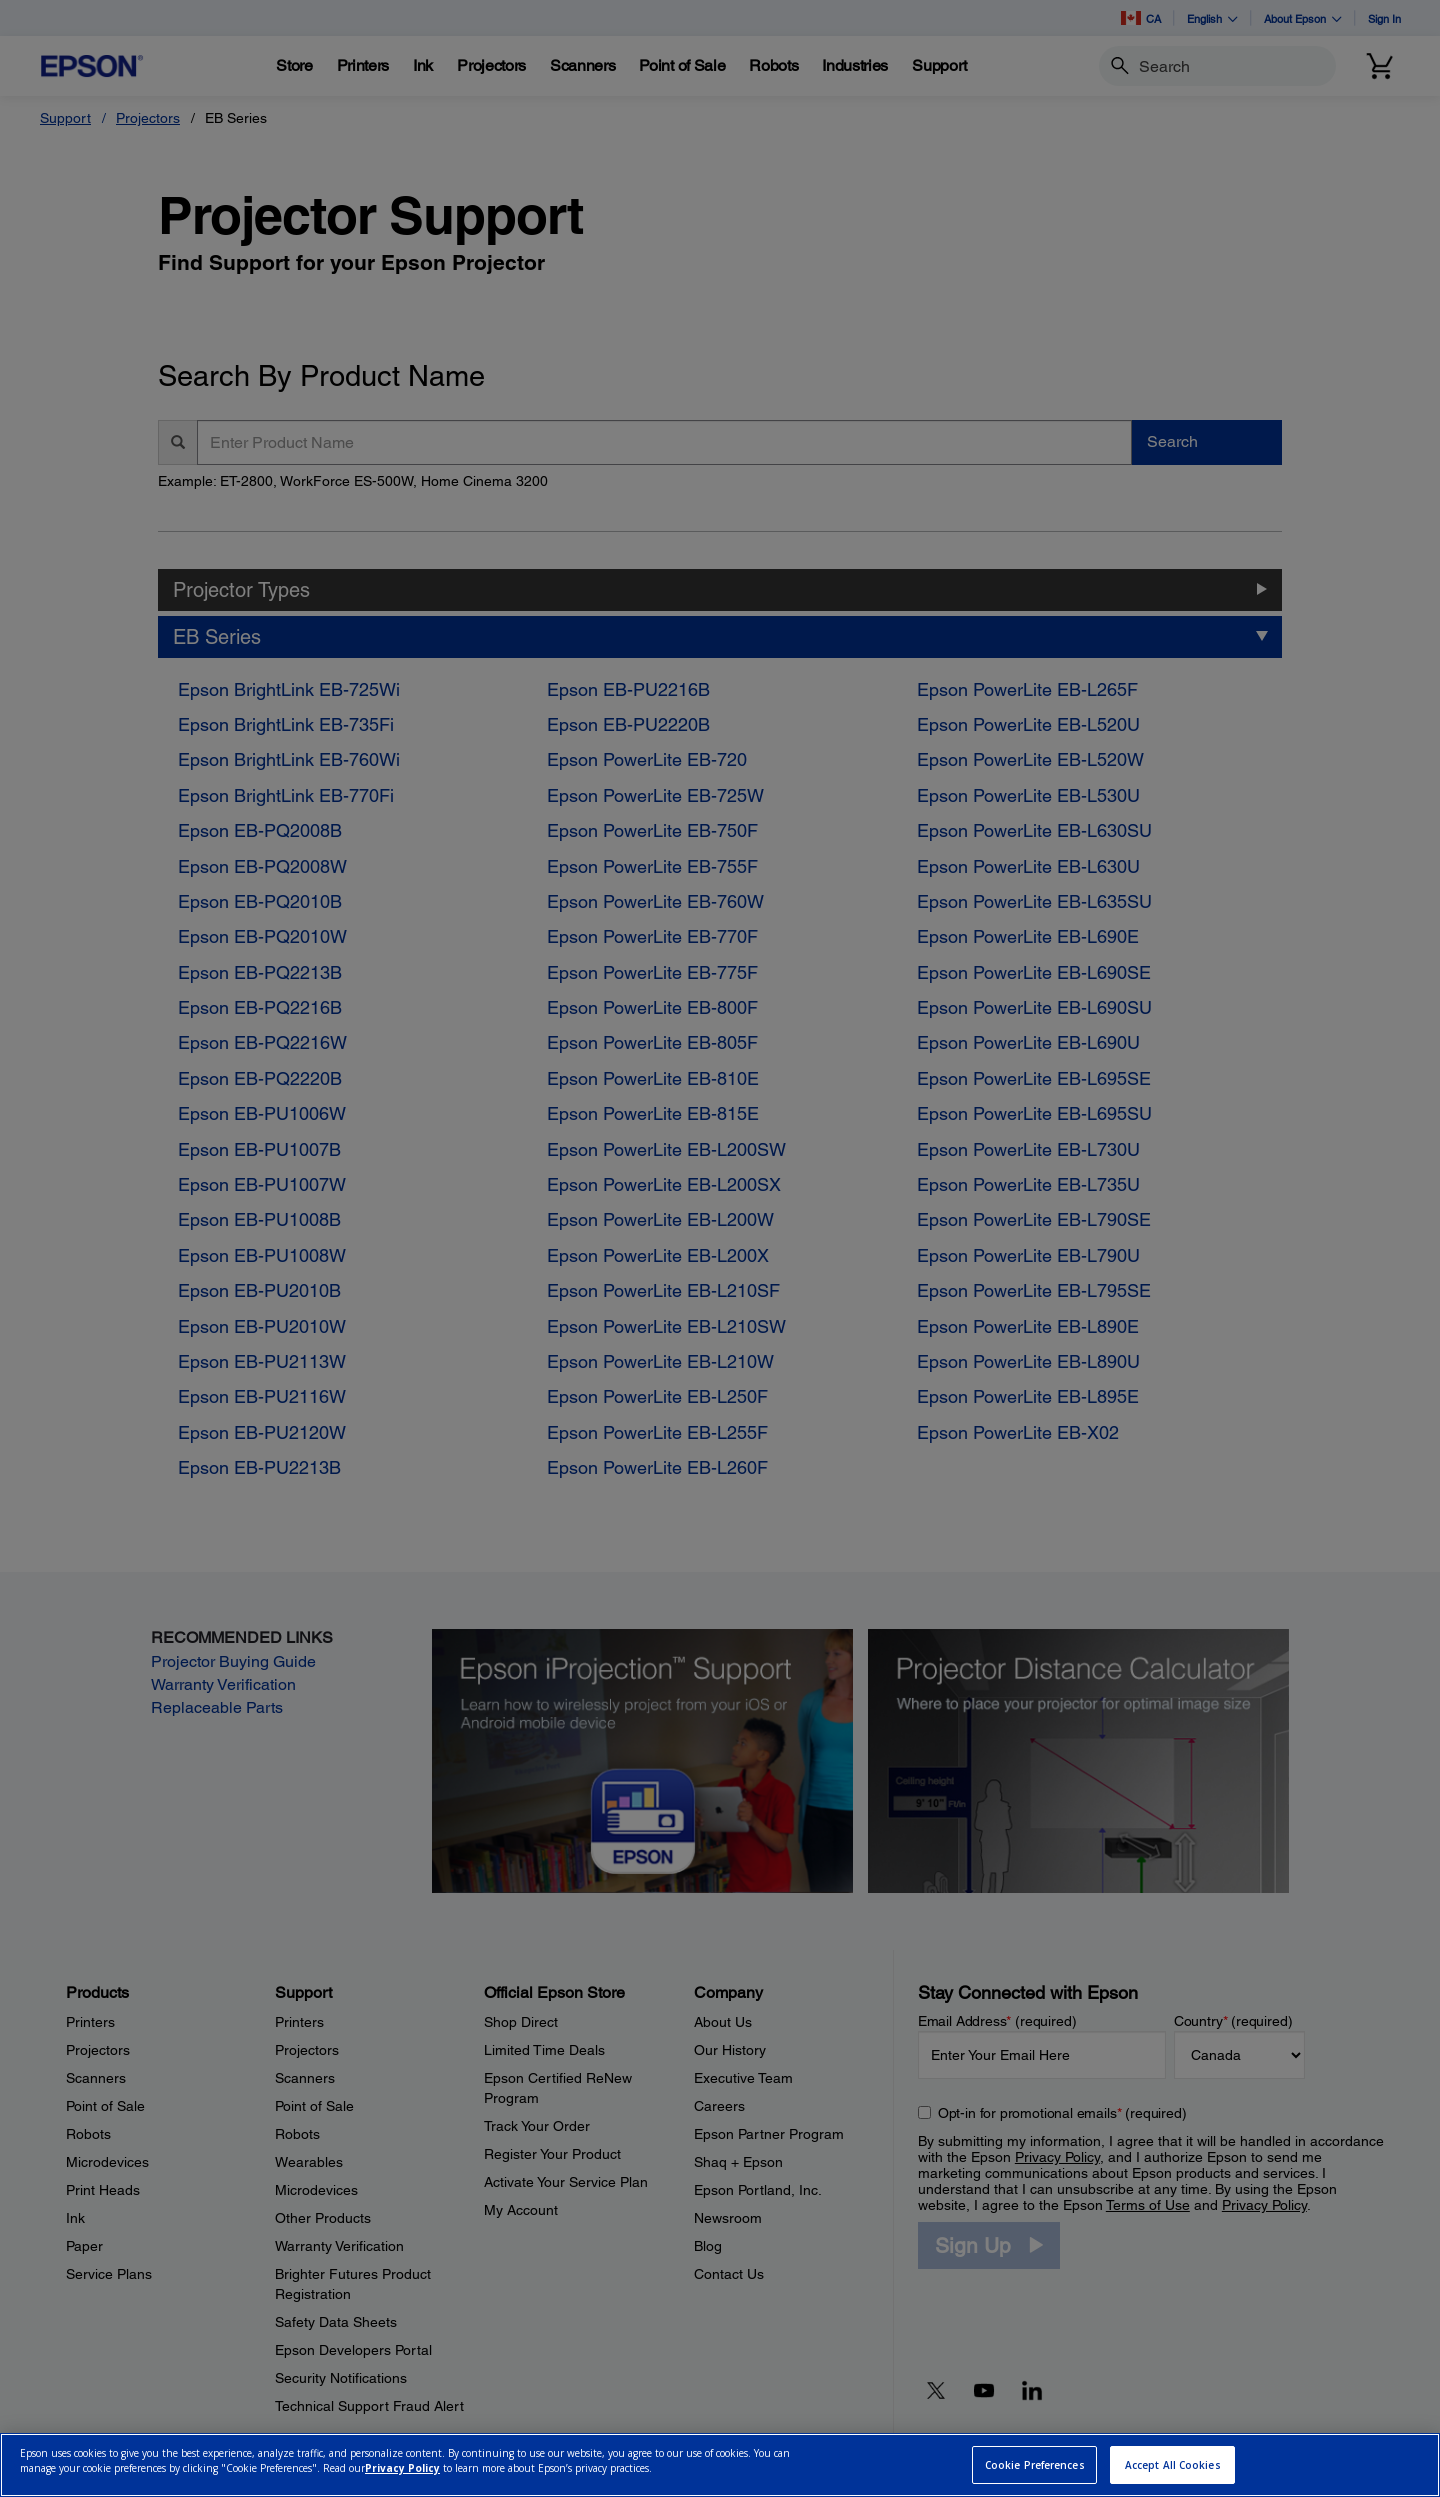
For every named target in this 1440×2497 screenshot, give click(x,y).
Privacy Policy (402, 2468)
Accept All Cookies (1173, 2465)
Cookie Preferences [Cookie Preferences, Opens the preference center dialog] (1035, 2465)
